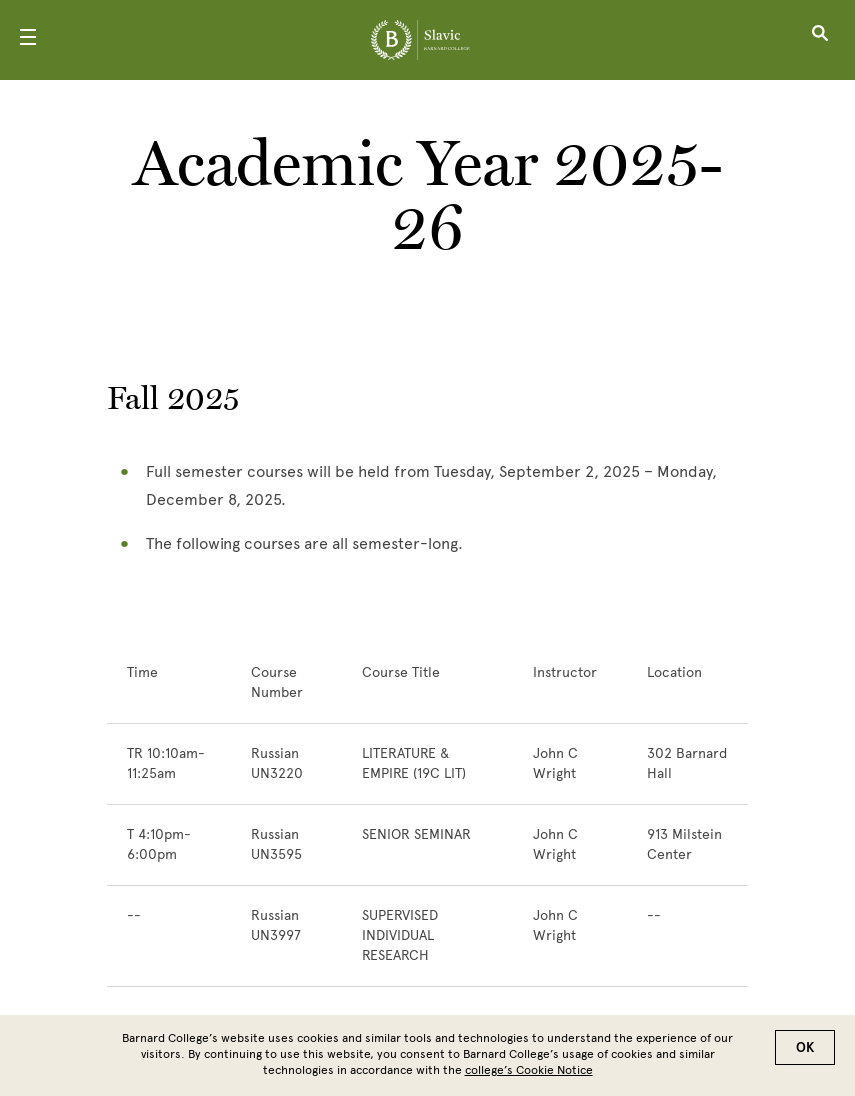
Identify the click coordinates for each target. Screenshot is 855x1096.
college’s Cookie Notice (529, 1070)
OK (805, 1047)
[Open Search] (820, 40)
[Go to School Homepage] (420, 40)
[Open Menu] (28, 40)
